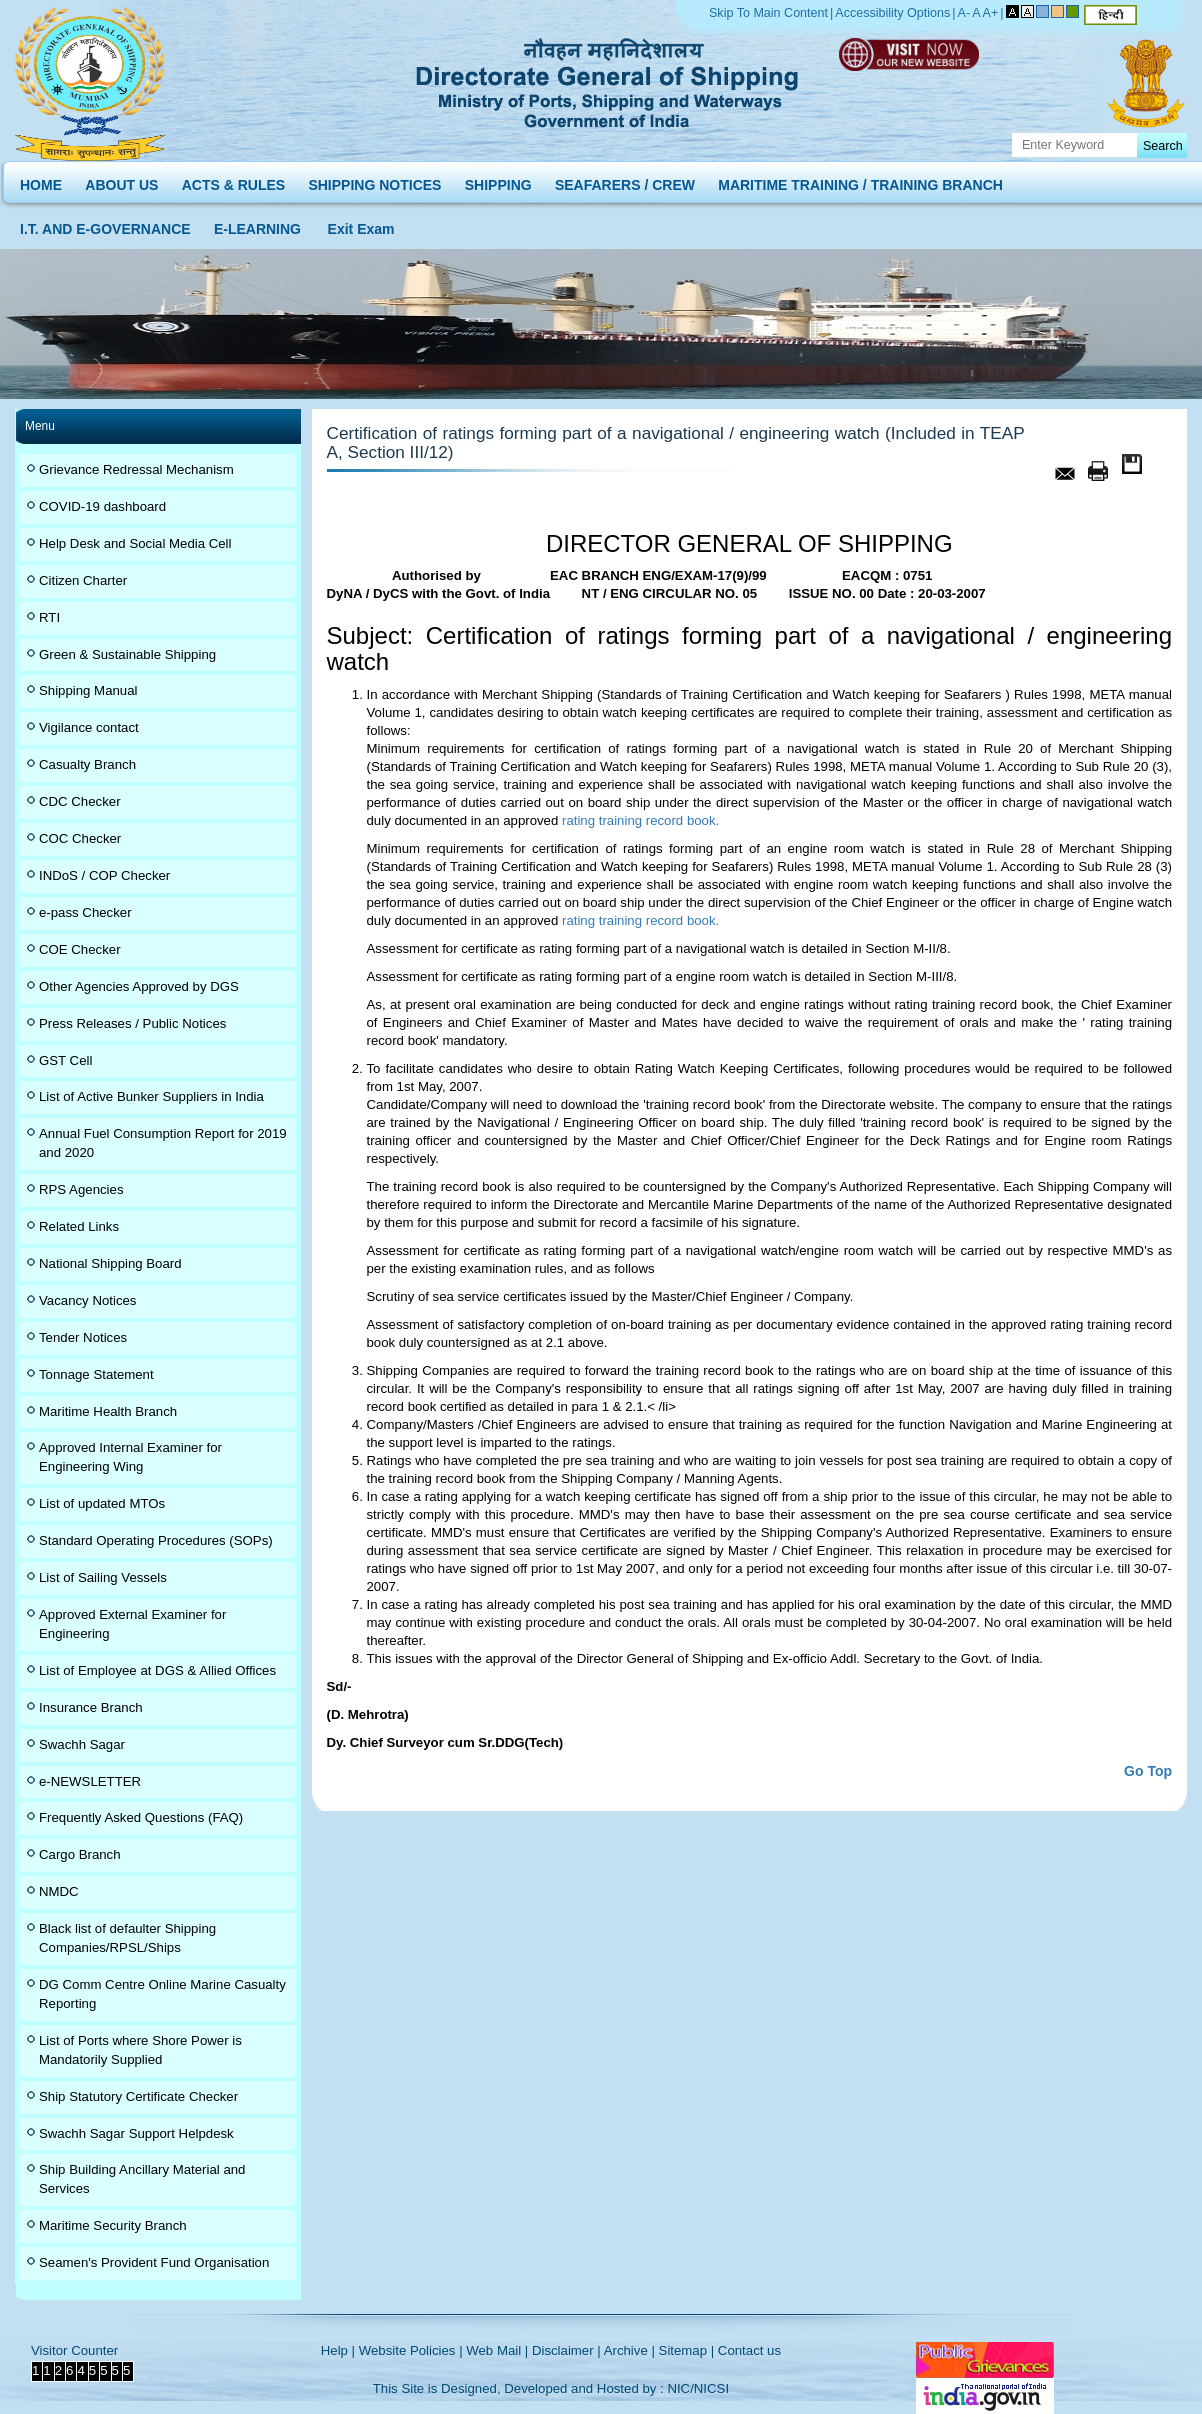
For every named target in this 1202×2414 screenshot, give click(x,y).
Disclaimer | (566, 2350)
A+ (991, 13)
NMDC (59, 1891)
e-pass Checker (85, 912)
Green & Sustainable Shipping (127, 654)
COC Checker (80, 838)
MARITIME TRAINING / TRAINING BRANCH (860, 180)
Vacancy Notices (87, 1300)
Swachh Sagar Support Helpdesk (136, 2133)
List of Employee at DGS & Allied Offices (157, 1670)
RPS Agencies (81, 1189)
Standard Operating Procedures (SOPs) (156, 1540)
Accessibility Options (892, 13)
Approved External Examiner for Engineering (132, 1624)
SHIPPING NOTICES (374, 180)
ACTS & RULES (233, 180)
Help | (338, 2350)
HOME (41, 180)
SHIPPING (498, 180)
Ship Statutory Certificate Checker (138, 2096)
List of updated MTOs (102, 1503)
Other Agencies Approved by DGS (139, 986)
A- (964, 13)
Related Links (79, 1226)
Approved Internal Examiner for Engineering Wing (130, 1457)
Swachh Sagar (82, 1744)
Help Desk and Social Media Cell (135, 543)
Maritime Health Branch (108, 1411)
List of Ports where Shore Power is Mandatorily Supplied (140, 2050)
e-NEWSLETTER (90, 1781)
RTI (49, 617)
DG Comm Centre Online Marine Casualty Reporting (162, 1994)
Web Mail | (497, 2350)
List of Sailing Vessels (103, 1577)
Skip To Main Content (768, 13)
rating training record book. (638, 820)
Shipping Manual (88, 690)
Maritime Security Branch (113, 2225)
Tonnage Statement (96, 1374)
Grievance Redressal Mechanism (136, 469)
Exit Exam (361, 224)
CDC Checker (80, 801)
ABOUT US (121, 180)
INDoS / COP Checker (104, 875)
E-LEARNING (257, 224)
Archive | (629, 2350)
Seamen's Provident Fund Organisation (154, 2262)
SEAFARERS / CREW (625, 180)
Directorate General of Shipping (608, 80)
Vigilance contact (89, 727)
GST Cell (65, 1060)
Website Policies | (411, 2350)
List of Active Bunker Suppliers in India (151, 1096)
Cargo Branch (80, 1854)
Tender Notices (83, 1337)
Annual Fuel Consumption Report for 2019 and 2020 (163, 1143)
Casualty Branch (87, 764)
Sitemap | (687, 2350)
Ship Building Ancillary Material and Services (142, 2179)
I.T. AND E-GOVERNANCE (105, 224)
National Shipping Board (110, 1263)
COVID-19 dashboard (102, 506)
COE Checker (80, 949)
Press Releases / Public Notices (132, 1023)
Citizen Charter (83, 580)
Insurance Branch (91, 1707)
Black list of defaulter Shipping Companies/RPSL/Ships (127, 1938)
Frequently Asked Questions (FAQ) (141, 1817)
